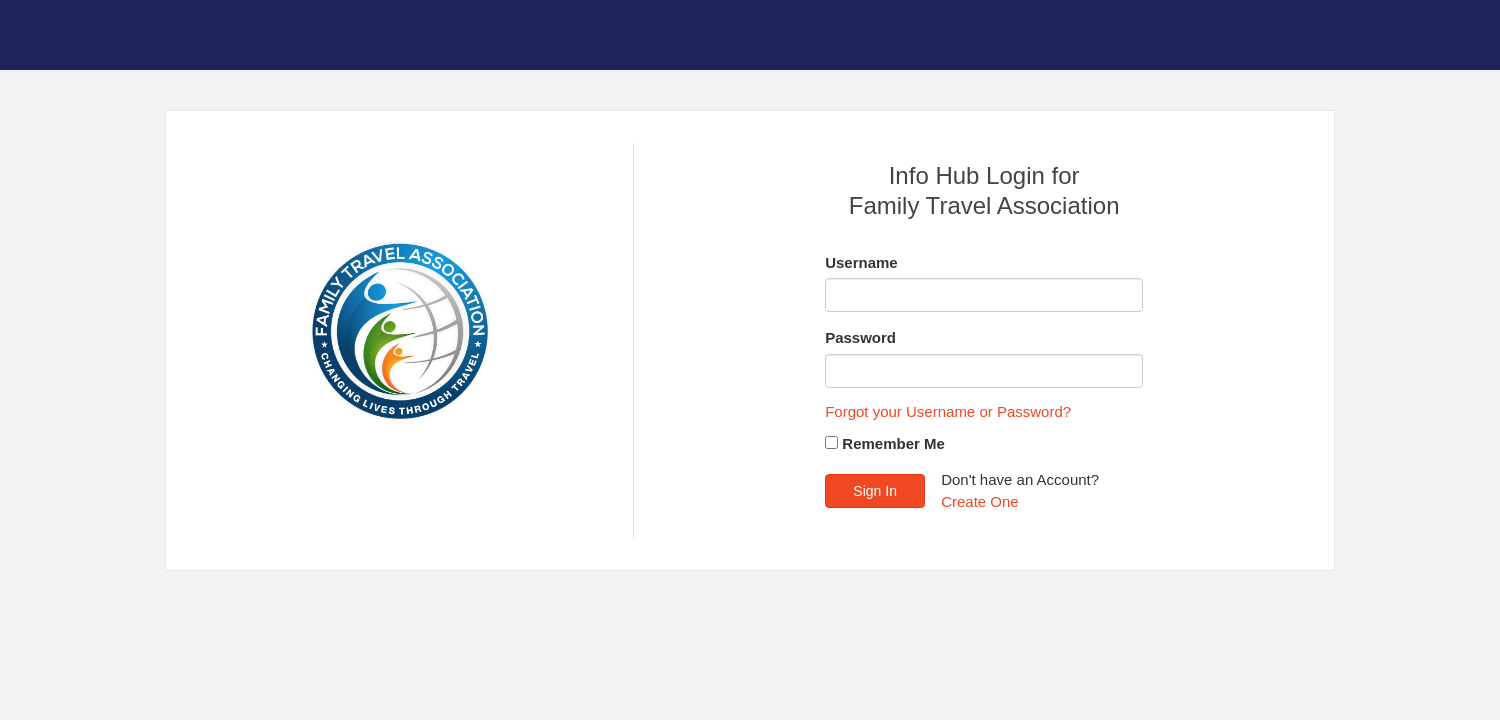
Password (860, 337)
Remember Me (893, 443)
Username (861, 262)
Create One (980, 501)
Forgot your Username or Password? (948, 411)
